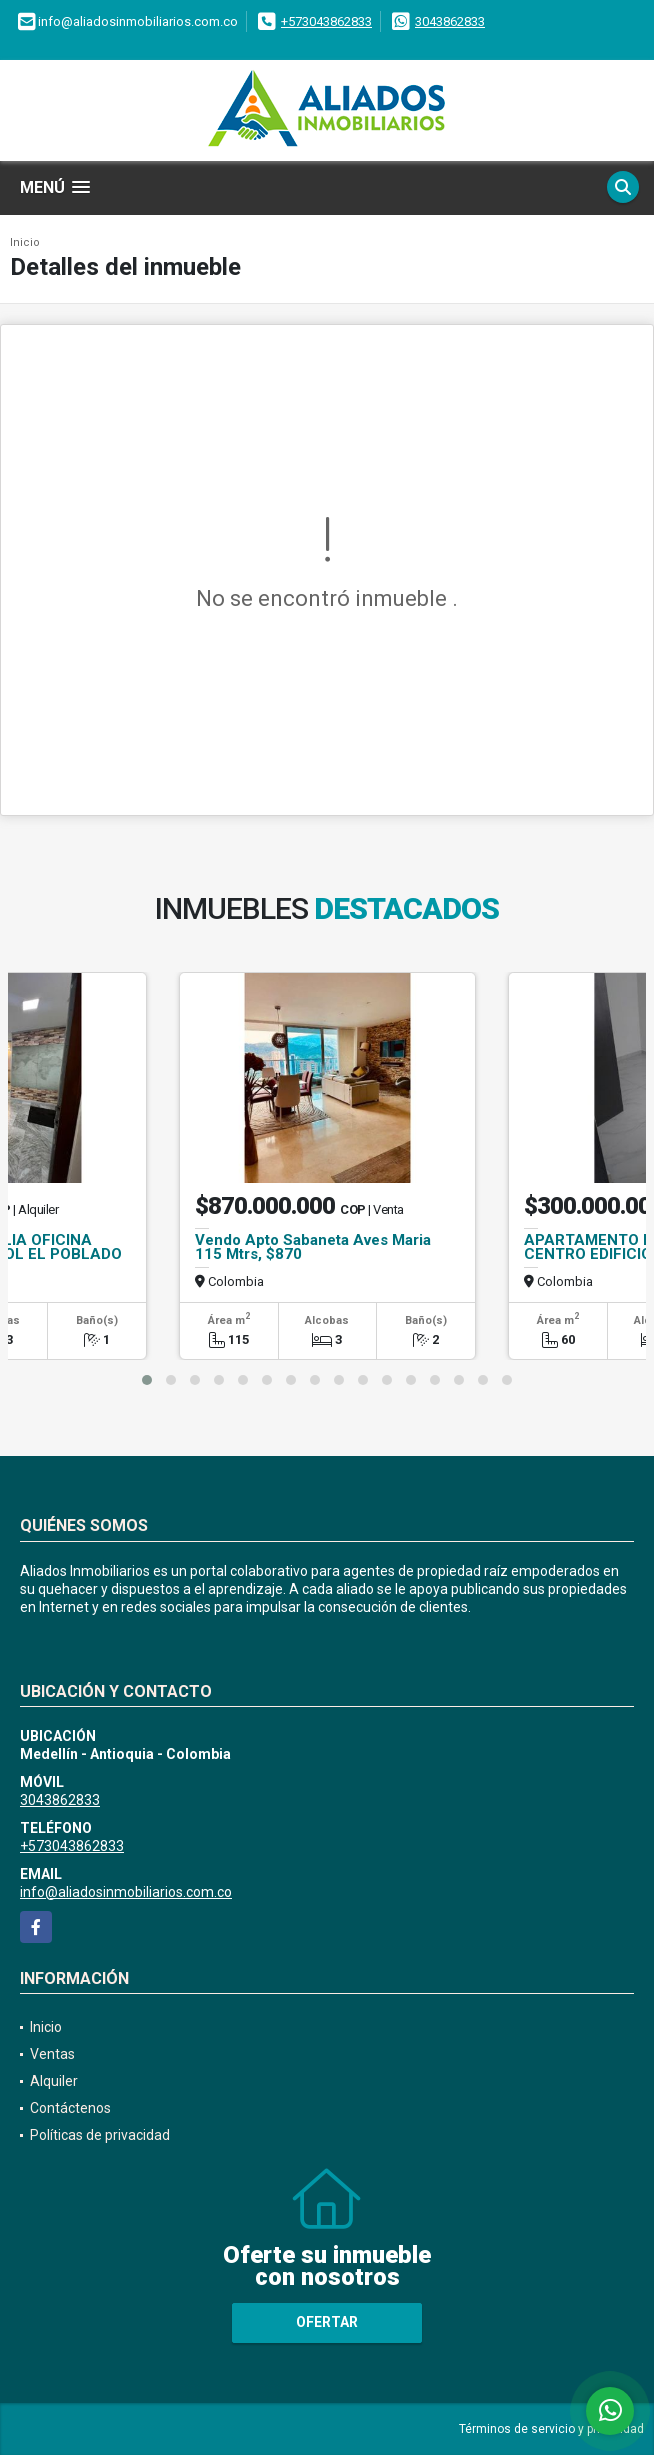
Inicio (25, 242)
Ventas (52, 2054)
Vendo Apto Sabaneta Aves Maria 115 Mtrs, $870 (313, 1247)
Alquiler (54, 2081)
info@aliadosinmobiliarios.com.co (126, 1892)
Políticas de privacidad (100, 2135)
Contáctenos (70, 2108)
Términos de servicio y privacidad (551, 2429)
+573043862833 (326, 21)
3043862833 (450, 21)
